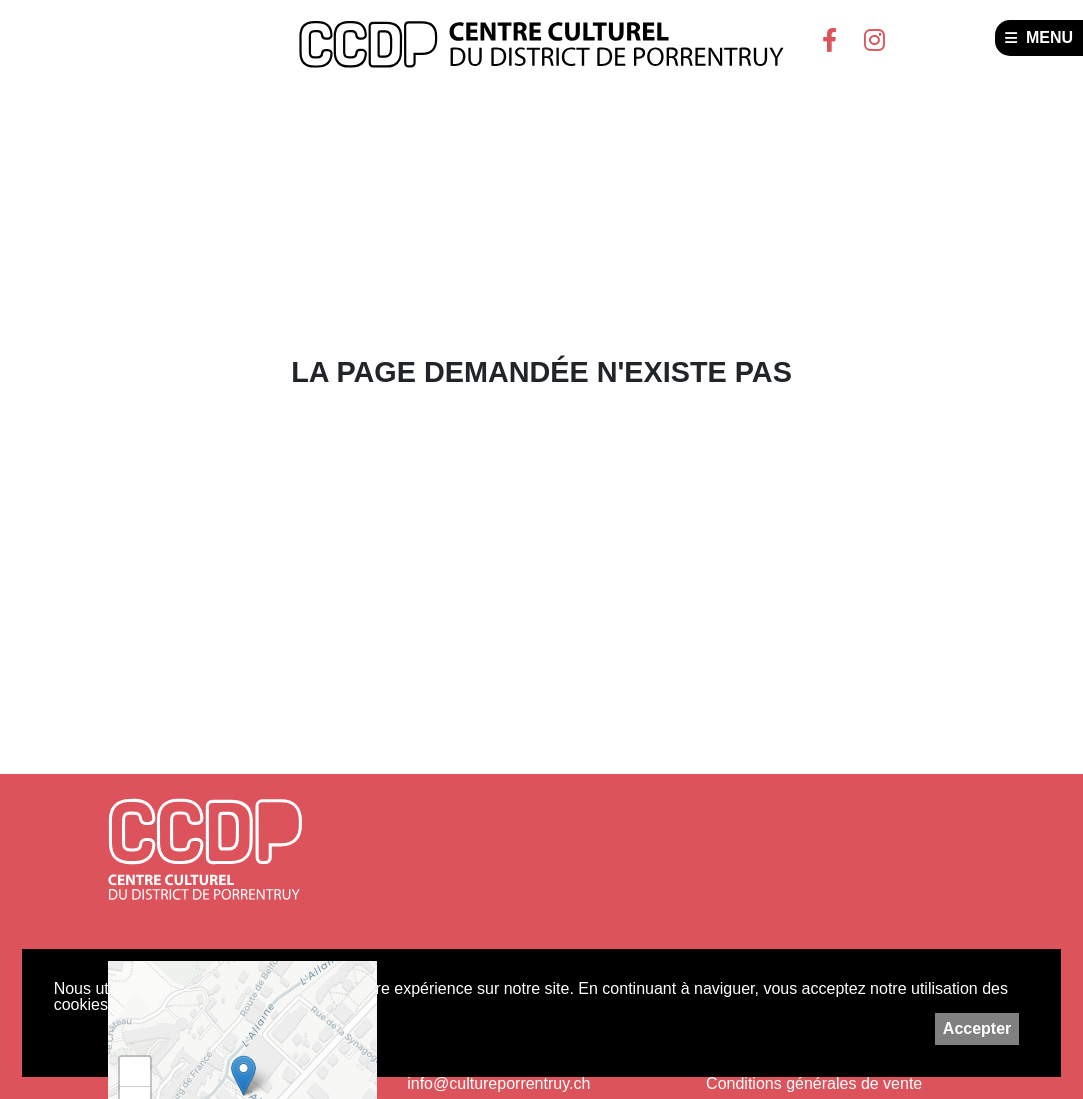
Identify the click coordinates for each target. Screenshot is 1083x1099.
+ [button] (135, 1072)
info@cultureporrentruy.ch (498, 1083)
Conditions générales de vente (814, 1083)
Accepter (977, 1028)
